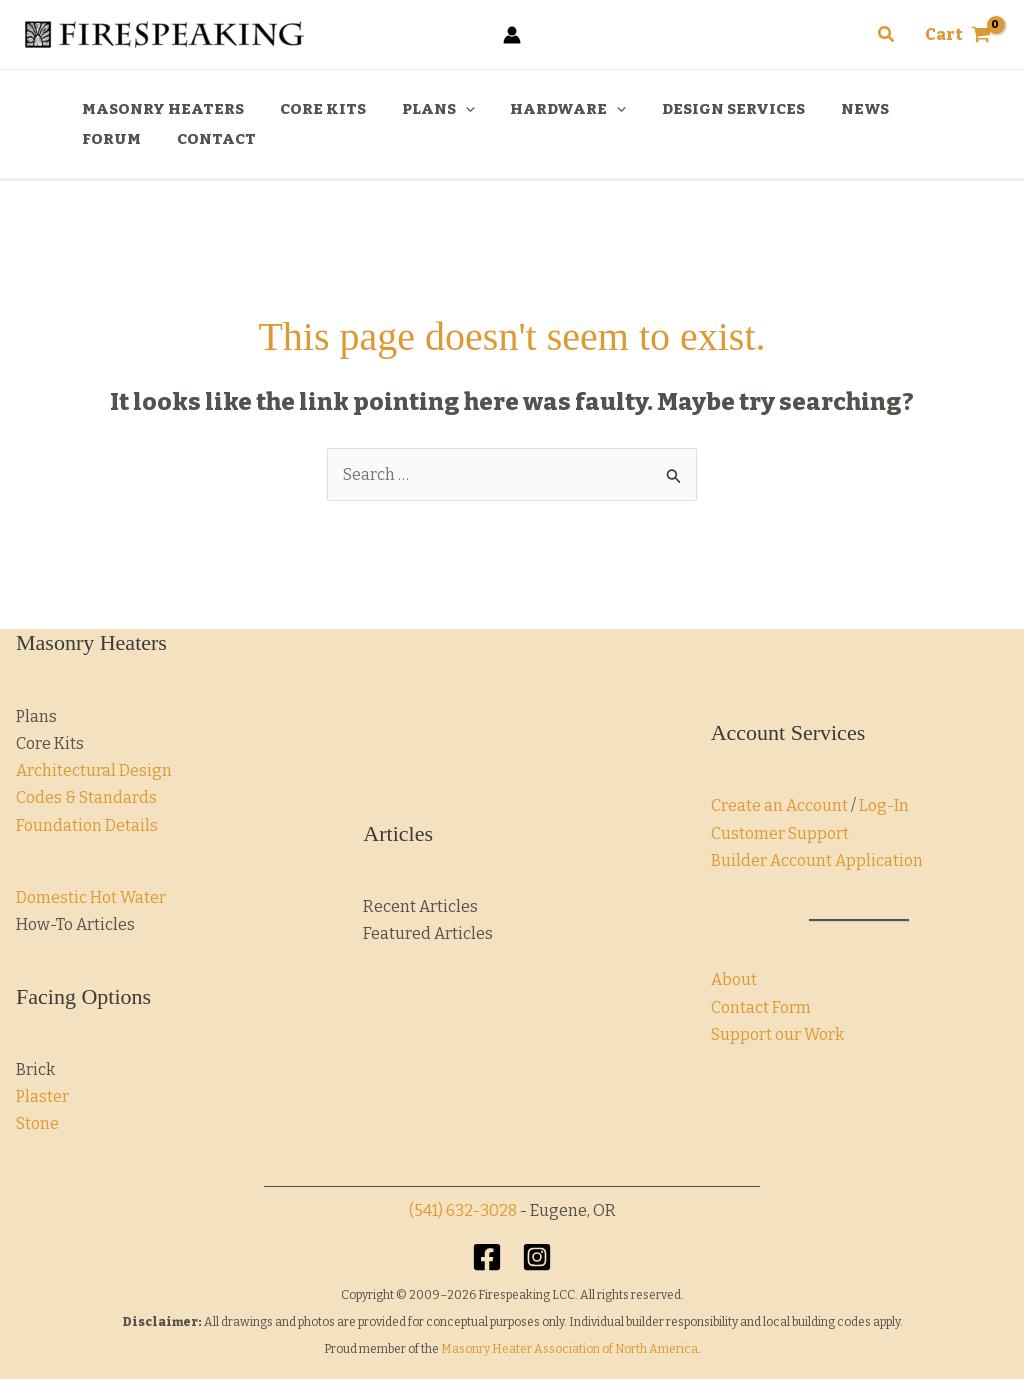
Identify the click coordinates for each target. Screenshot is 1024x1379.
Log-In (884, 805)
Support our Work (777, 1034)
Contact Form (761, 1007)
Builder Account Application (817, 860)
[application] (450, 109)
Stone (37, 1123)
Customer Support (780, 833)
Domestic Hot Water (91, 897)
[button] (887, 35)
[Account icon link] (512, 35)
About (734, 979)
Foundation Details (87, 825)
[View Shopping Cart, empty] (957, 35)
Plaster (42, 1096)
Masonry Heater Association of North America (569, 1349)
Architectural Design (94, 770)
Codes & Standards (86, 797)
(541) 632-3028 (463, 1210)
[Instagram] (537, 1257)
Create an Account (779, 805)
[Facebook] (487, 1257)
